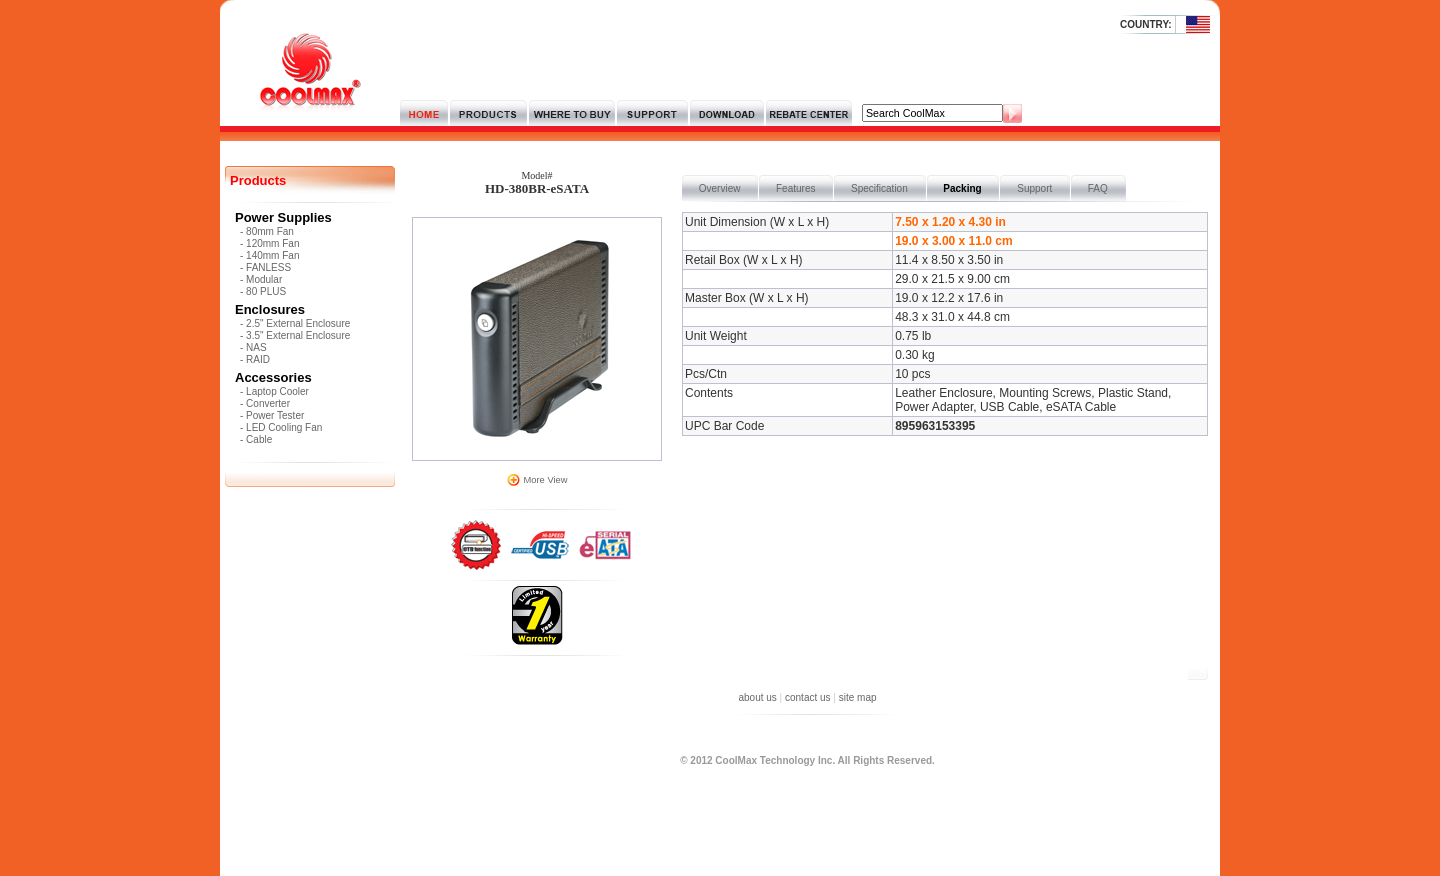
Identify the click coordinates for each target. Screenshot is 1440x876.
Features (795, 188)
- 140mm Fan (269, 255)
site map (858, 697)
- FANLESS (265, 267)
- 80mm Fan (267, 231)
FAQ (1098, 188)
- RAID (255, 359)
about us (757, 697)
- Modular (261, 279)
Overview (719, 188)
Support (1034, 188)
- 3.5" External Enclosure (295, 335)
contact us (808, 697)
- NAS (253, 347)
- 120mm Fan (269, 243)
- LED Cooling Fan (281, 427)
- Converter (265, 403)
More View (546, 480)
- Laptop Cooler (274, 391)
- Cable (256, 439)
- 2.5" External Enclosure (295, 323)
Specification (879, 188)
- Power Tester (272, 415)
